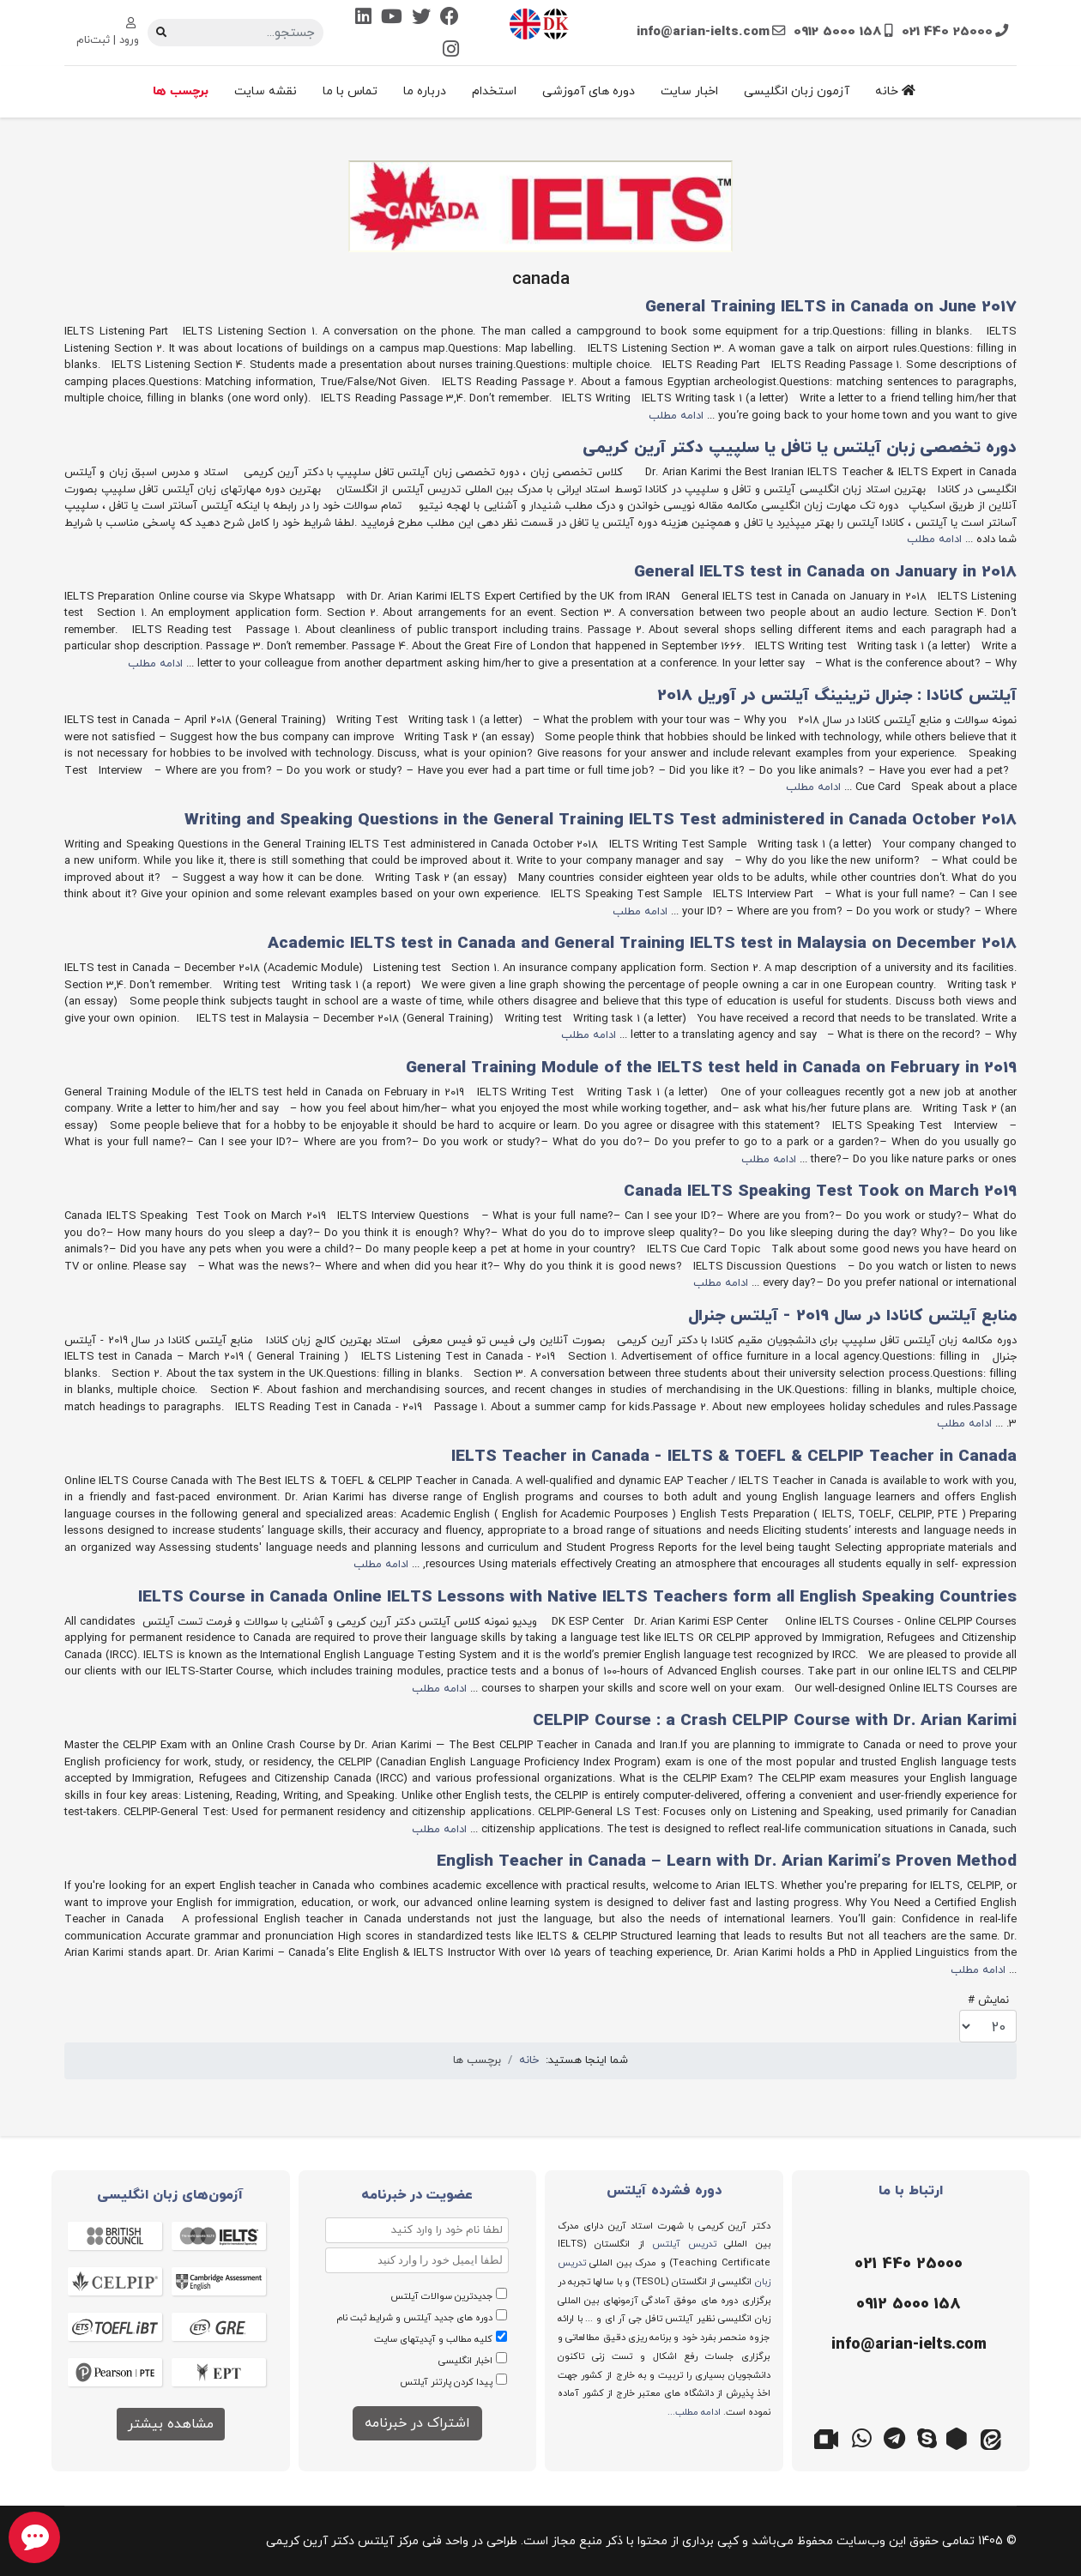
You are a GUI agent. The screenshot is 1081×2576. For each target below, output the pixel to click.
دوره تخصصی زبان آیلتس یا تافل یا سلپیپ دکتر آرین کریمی (800, 448)
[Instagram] (451, 51)
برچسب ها (180, 91)
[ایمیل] (906, 2345)
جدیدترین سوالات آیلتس (441, 2296)
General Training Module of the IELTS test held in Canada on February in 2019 (711, 1068)
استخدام (494, 91)
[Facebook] (449, 18)
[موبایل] (906, 2305)
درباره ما (424, 91)
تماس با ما (350, 91)
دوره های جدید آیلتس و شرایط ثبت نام (414, 2318)
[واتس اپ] (861, 2437)
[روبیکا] (959, 2437)
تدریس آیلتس (684, 2244)
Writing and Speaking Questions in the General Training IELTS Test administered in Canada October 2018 (600, 820)
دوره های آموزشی (588, 91)
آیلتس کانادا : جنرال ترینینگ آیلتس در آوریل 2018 (837, 696)
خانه (895, 91)
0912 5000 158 (838, 31)
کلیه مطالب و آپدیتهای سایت (433, 2339)
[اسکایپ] (926, 2437)
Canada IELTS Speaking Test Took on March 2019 (820, 1192)
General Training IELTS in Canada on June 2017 (831, 307)
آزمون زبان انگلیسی (796, 91)
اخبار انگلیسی (465, 2361)
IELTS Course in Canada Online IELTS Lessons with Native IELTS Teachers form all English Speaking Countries (577, 1597)
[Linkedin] (363, 18)
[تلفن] (906, 2264)
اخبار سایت (689, 91)
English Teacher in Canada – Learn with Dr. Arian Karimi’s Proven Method (727, 1861)
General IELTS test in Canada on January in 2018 (825, 572)
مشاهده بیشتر (171, 2424)
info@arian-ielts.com (703, 31)
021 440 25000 (947, 31)
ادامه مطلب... (694, 2412)
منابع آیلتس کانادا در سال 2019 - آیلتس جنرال (852, 1316)
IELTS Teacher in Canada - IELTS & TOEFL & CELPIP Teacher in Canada (734, 1457)
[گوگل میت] (829, 2437)
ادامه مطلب (676, 416)
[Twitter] (421, 18)
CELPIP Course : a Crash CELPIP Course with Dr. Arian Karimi (775, 1721)
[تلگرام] (894, 2437)
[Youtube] (391, 18)
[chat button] (34, 2537)
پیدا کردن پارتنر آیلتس (446, 2382)
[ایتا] (992, 2437)
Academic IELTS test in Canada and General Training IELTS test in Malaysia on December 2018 (642, 944)
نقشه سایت (265, 91)
